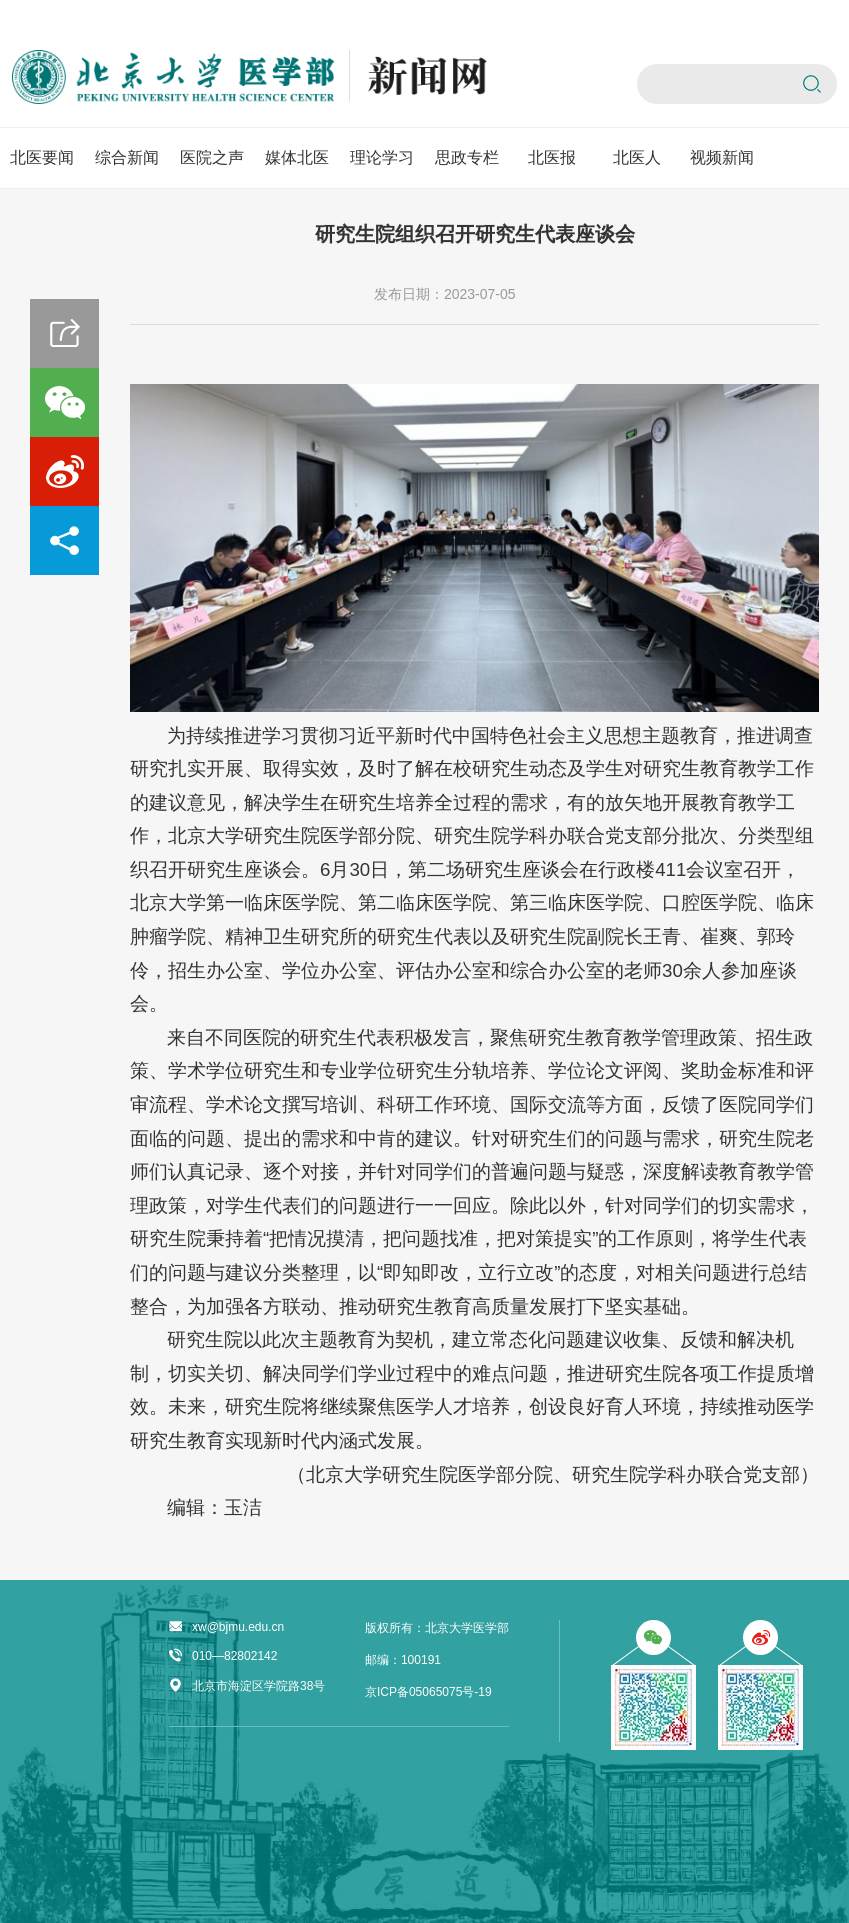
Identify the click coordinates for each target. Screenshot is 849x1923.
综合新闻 (127, 157)
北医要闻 (42, 157)
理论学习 (382, 157)
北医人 (637, 157)
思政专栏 (467, 157)
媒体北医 (297, 157)
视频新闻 (722, 157)
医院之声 (212, 157)
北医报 (552, 157)
